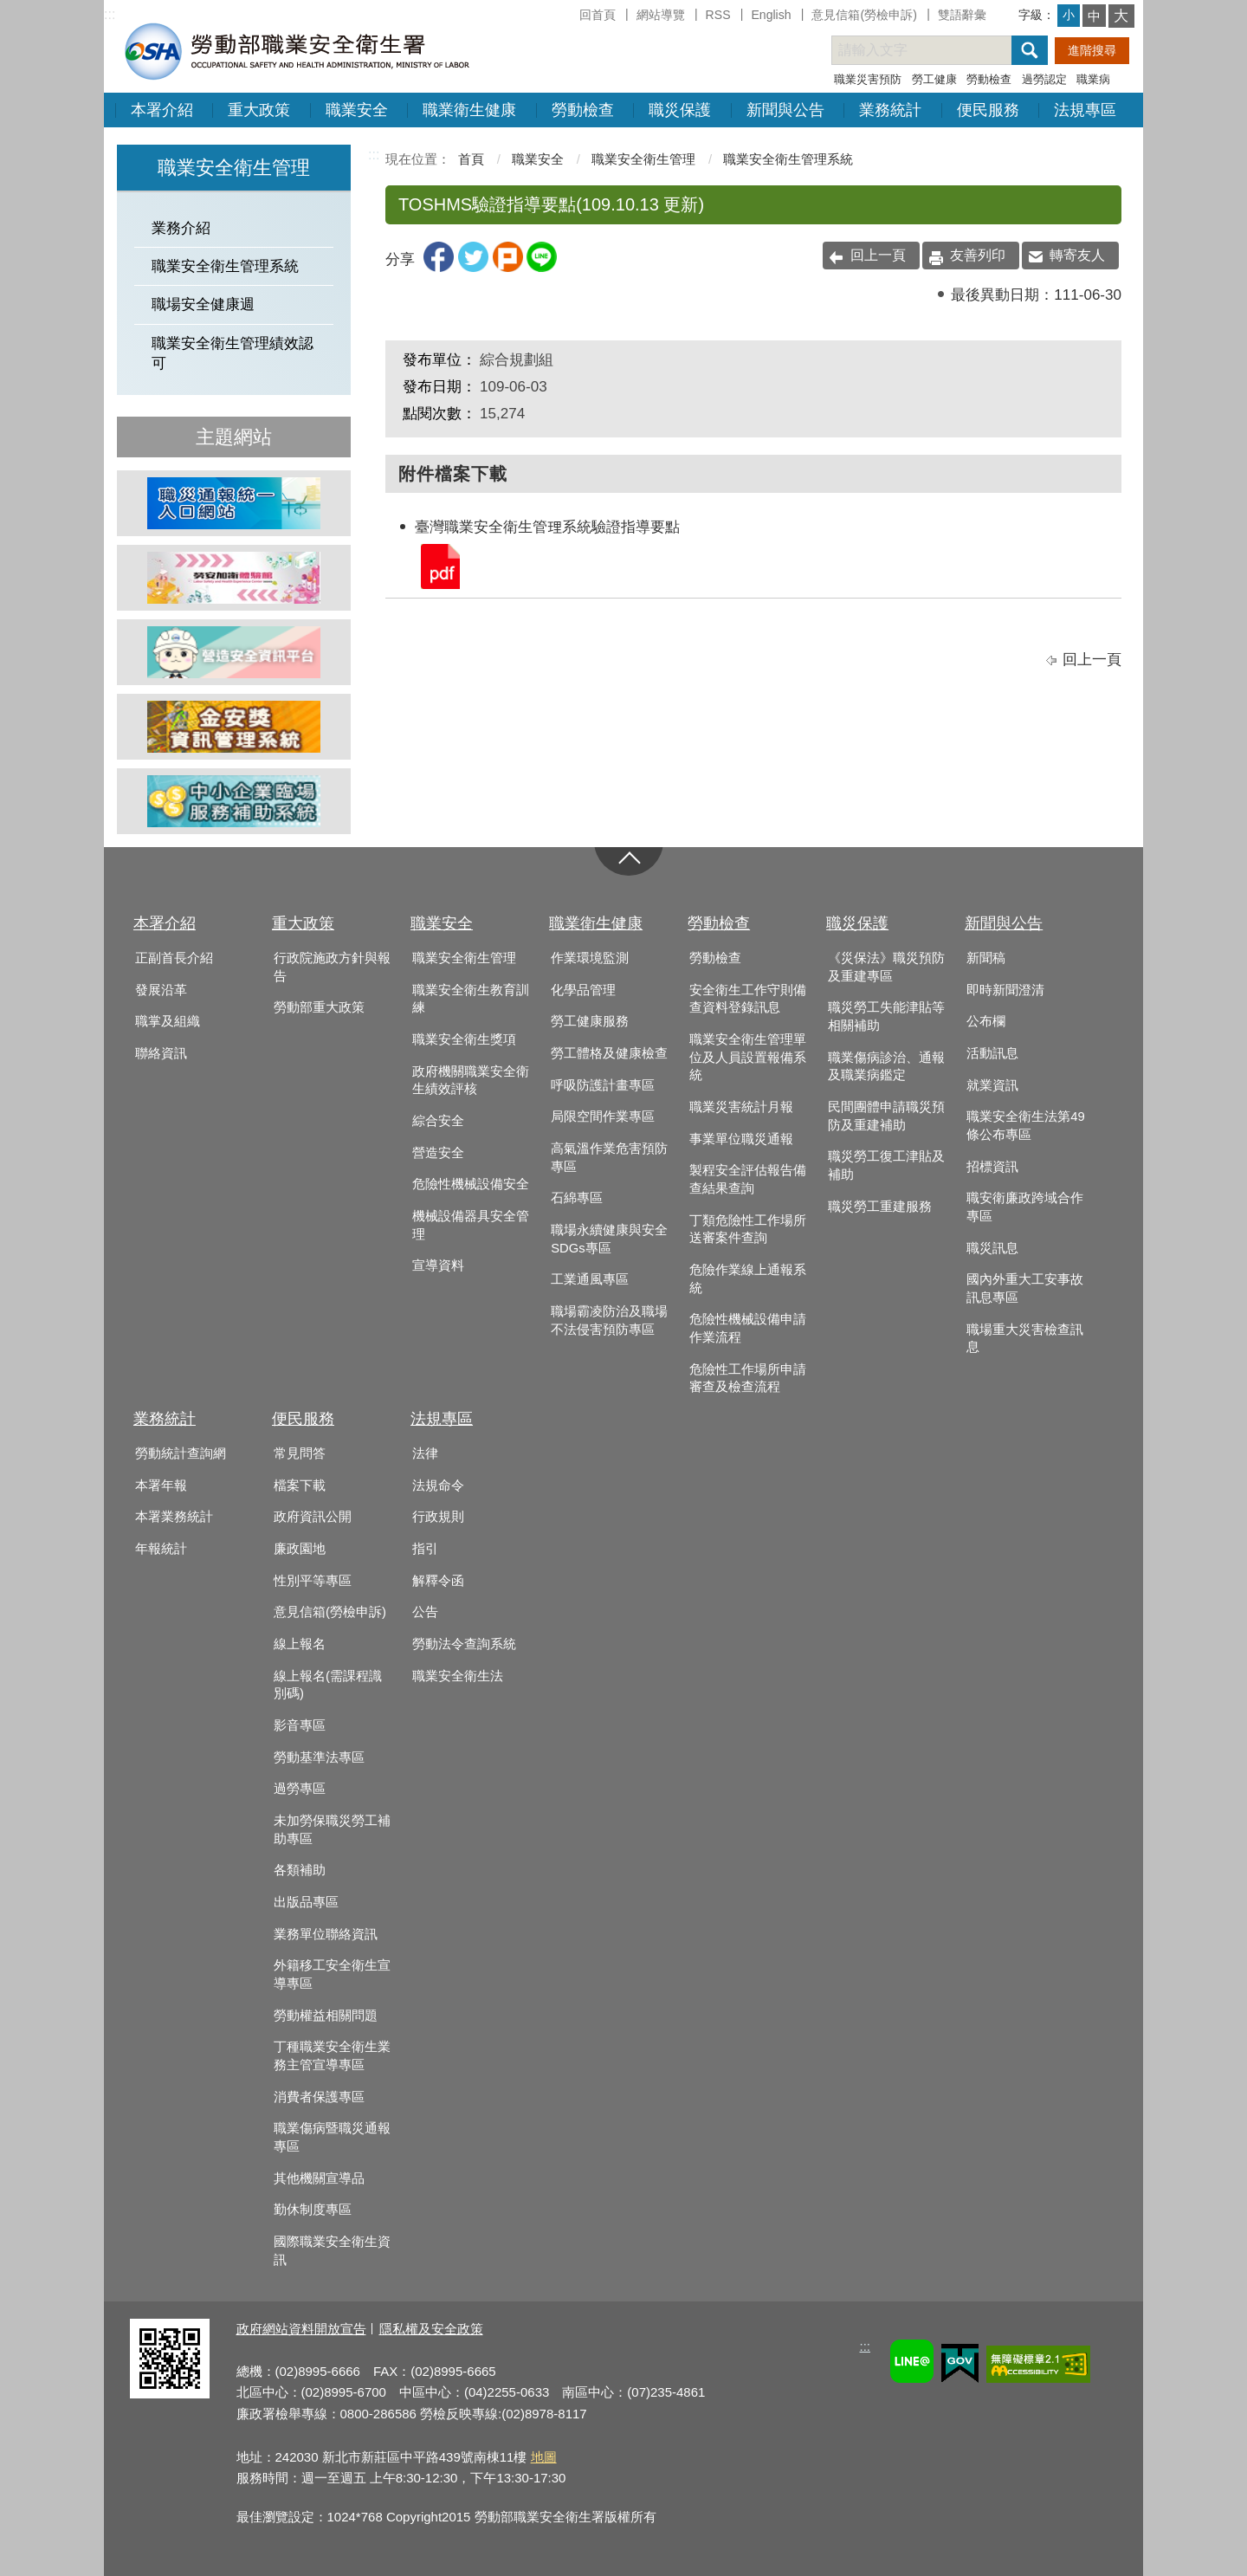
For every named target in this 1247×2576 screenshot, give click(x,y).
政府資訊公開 (313, 1517)
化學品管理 (583, 990)
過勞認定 (1044, 79)
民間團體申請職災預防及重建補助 (886, 1116)
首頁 (471, 159)
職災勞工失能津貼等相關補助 (886, 1016)
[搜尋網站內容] (937, 50)
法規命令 (438, 1485)
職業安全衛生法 (457, 1676)
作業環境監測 (590, 958)
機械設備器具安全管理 (470, 1225)
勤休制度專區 (313, 2210)
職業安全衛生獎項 (464, 1039)
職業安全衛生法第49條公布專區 (1025, 1126)
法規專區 (1085, 110)
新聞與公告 (785, 110)
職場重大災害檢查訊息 (1024, 1339)
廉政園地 (300, 1549)
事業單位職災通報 (741, 1139)
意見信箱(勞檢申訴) (863, 15)
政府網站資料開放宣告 (301, 2328)
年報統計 (161, 1549)
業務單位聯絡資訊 (326, 1934)
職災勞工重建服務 (880, 1207)
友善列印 (977, 255)
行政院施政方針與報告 (332, 967)
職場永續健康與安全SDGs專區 (609, 1239)
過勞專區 (300, 1789)
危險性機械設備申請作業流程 (747, 1328)
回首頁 (597, 15)
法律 (425, 1453)
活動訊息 (992, 1053)
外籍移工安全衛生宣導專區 (332, 1974)
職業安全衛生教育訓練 (470, 999)
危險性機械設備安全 (470, 1184)
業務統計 (890, 110)
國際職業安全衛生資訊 (332, 2251)
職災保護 (680, 110)
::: (109, 14)
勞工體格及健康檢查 (609, 1053)
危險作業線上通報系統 (747, 1279)
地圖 (544, 2457)
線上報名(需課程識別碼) (328, 1685)
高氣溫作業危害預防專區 (609, 1158)
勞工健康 (934, 79)
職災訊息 (992, 1248)
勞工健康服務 (590, 1021)
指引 (425, 1549)
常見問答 (300, 1453)
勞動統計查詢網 (180, 1453)
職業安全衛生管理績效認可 (232, 353)
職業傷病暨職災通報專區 (332, 2137)
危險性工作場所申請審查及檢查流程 (747, 1378)
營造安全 (438, 1153)
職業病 (1093, 79)
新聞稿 (985, 958)
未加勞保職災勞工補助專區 (332, 1830)
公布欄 (985, 1021)
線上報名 (300, 1644)
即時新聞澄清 (1005, 990)
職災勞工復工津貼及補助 (886, 1165)
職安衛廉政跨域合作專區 (1024, 1207)
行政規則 (438, 1517)
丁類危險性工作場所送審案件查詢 (747, 1230)
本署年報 (161, 1485)
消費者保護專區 (319, 2097)
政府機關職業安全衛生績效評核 (470, 1081)
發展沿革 (161, 990)
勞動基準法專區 (319, 1757)
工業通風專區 (590, 1279)
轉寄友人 (1077, 255)
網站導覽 (660, 15)
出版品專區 (306, 1902)
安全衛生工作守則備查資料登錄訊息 (747, 999)
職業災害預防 (867, 79)
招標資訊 (992, 1167)
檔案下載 (300, 1485)
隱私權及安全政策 (431, 2328)
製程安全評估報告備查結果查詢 (747, 1179)
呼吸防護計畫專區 (603, 1085)
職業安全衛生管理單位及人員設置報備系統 (747, 1057)
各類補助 (300, 1870)
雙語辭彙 (962, 15)
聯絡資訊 (161, 1053)
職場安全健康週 (203, 304)
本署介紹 (162, 110)
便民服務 (988, 110)
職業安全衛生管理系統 (225, 266)
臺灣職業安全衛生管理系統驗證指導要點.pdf (439, 565)
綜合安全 (438, 1121)
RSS (718, 15)
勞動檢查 (988, 79)
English (771, 15)
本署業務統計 (174, 1517)
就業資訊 (992, 1085)
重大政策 (259, 110)
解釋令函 (438, 1581)
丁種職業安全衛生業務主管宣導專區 (332, 2056)
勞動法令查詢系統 (464, 1644)
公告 (425, 1612)
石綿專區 (577, 1198)
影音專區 (300, 1725)
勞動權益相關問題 (326, 2016)
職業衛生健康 (469, 110)
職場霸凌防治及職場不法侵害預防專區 (609, 1320)
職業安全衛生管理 (643, 159)
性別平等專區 (313, 1581)
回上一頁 (878, 255)
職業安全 (357, 110)
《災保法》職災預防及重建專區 (886, 967)
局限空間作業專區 (603, 1116)
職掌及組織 (167, 1021)
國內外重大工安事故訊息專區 (1024, 1288)
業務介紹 (181, 228)
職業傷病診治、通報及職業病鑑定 (886, 1067)
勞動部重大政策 (319, 1007)
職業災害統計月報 (741, 1107)
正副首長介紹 (174, 958)
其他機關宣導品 (319, 2178)
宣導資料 (438, 1265)
